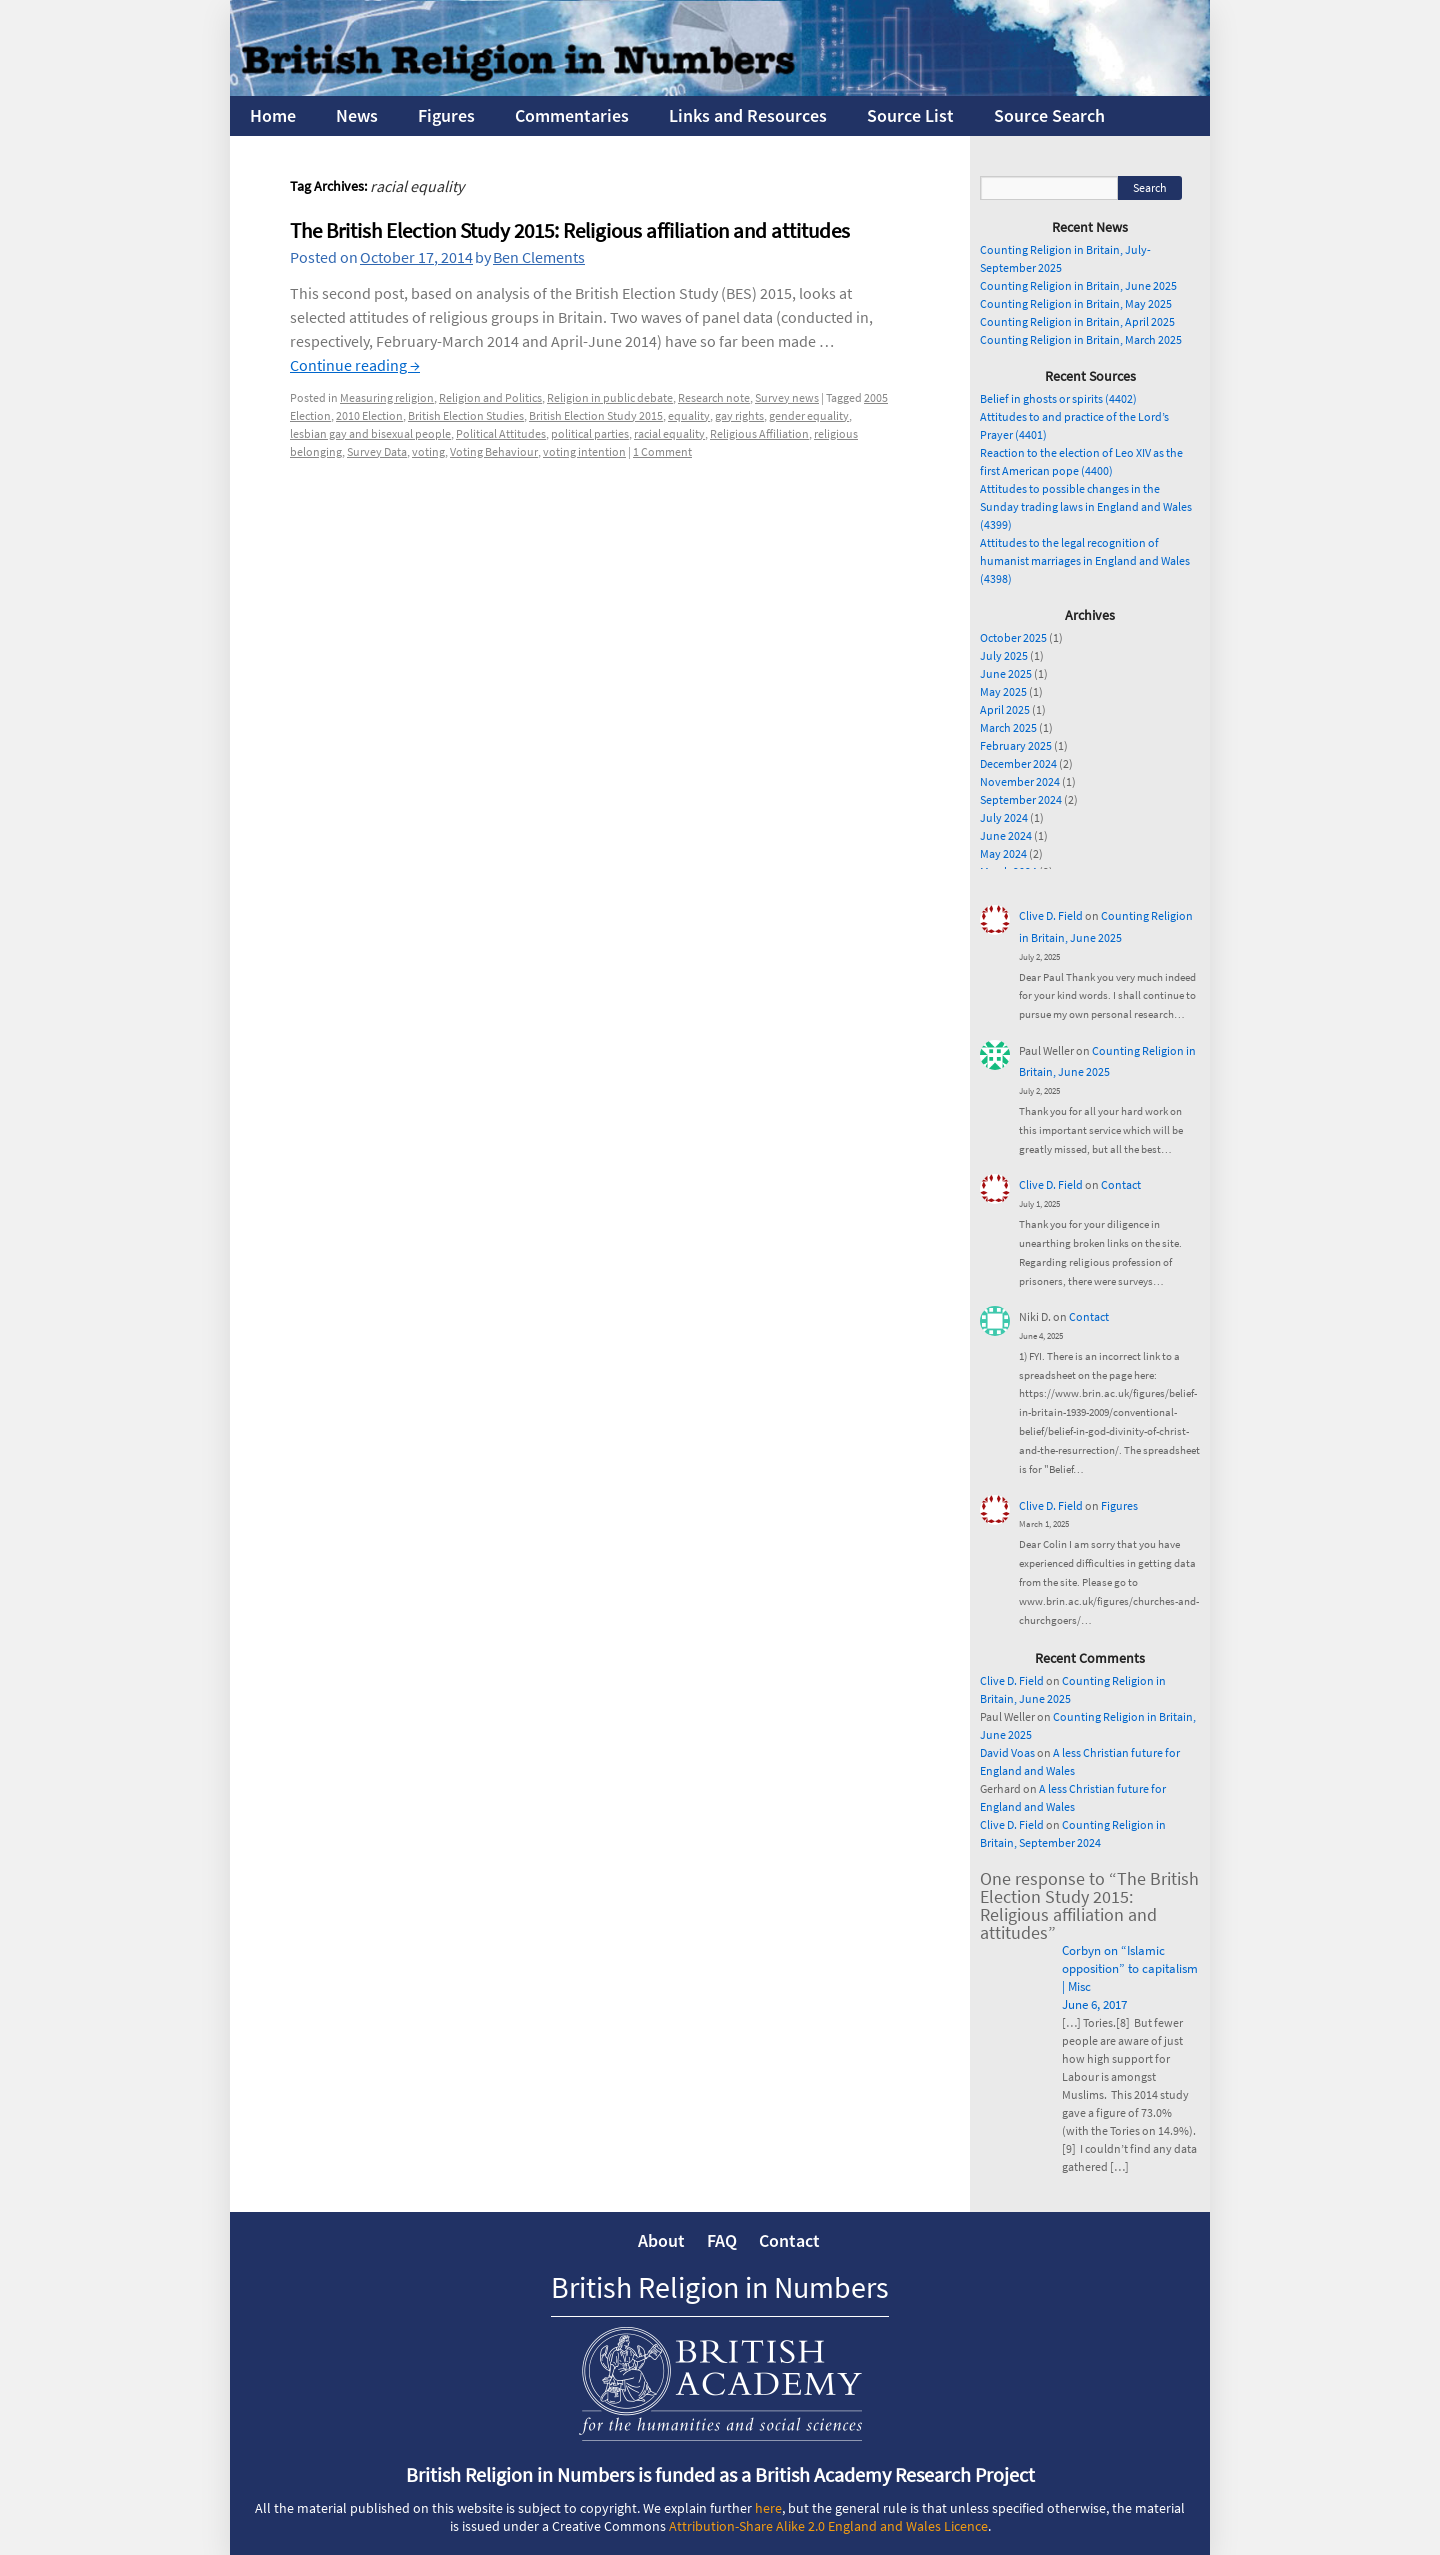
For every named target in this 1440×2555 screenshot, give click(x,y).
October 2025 (1013, 637)
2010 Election (369, 415)
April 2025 (1005, 709)
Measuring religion (387, 397)
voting (428, 451)
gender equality (809, 415)
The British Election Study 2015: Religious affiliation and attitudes (570, 230)
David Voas (1007, 1752)
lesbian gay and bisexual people (370, 433)
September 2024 (1021, 799)
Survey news (787, 397)
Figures (446, 115)
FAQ (722, 2240)
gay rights (739, 415)
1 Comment (662, 451)
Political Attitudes (501, 433)
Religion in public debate (610, 397)
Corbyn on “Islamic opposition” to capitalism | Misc (1130, 1968)
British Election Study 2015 (596, 415)
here (768, 2508)
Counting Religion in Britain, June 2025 (1078, 285)
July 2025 (1004, 655)
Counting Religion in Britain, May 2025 (1076, 303)
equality (689, 415)
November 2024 (1020, 781)
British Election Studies (466, 415)
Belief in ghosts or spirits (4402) (1058, 398)
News (357, 115)
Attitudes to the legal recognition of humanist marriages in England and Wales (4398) (1085, 560)
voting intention (584, 451)
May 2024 (1003, 853)
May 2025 (1003, 691)
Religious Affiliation (759, 433)
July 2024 (1004, 817)
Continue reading (355, 365)
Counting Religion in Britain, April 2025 (1077, 321)
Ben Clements (539, 257)
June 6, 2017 (1094, 2004)
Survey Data (377, 451)
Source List (910, 115)
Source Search (1049, 115)
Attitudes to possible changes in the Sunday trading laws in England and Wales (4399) (1086, 506)
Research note (714, 397)
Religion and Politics (490, 397)
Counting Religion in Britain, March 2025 (1081, 339)
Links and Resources (748, 115)
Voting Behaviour (494, 451)
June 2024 (1006, 835)
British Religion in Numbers (720, 2287)
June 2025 (1006, 673)
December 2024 (1018, 763)
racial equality (669, 433)
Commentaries (572, 115)
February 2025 (1016, 745)
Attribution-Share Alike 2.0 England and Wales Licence (828, 2526)
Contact (1121, 1184)
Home (273, 115)
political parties (590, 433)
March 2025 (1008, 727)
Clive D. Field (1051, 915)
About (661, 2240)
